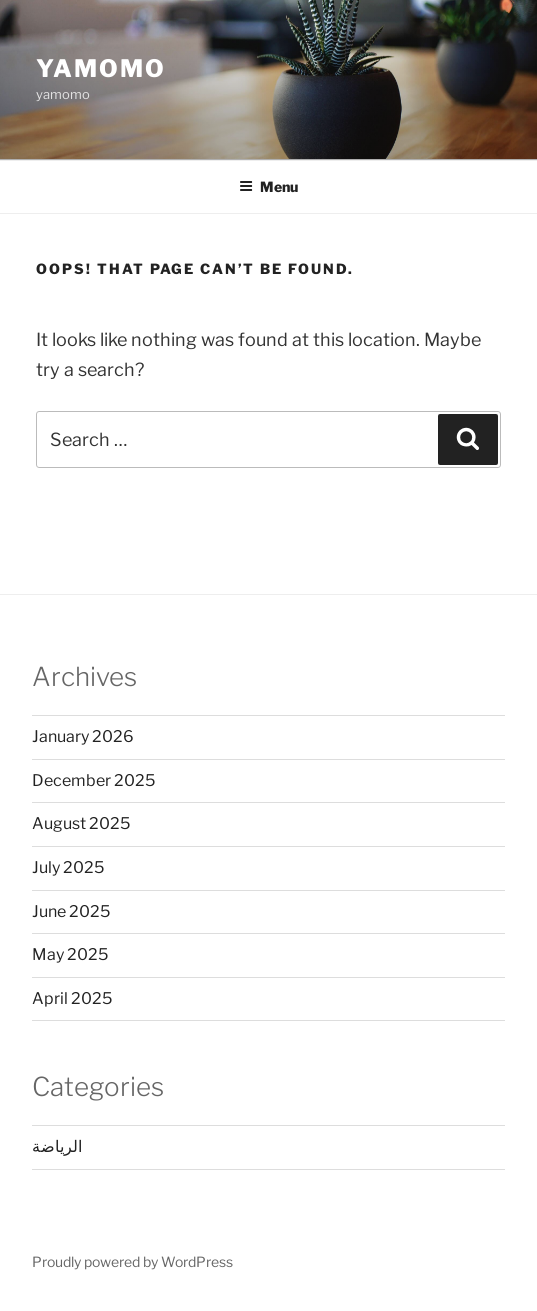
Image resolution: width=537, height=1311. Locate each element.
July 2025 (68, 867)
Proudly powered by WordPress (132, 1261)
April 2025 (72, 998)
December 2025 (93, 780)
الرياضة (57, 1146)
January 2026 (83, 736)
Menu (268, 186)
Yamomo (101, 68)
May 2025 (70, 954)
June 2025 (71, 911)
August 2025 (81, 823)
